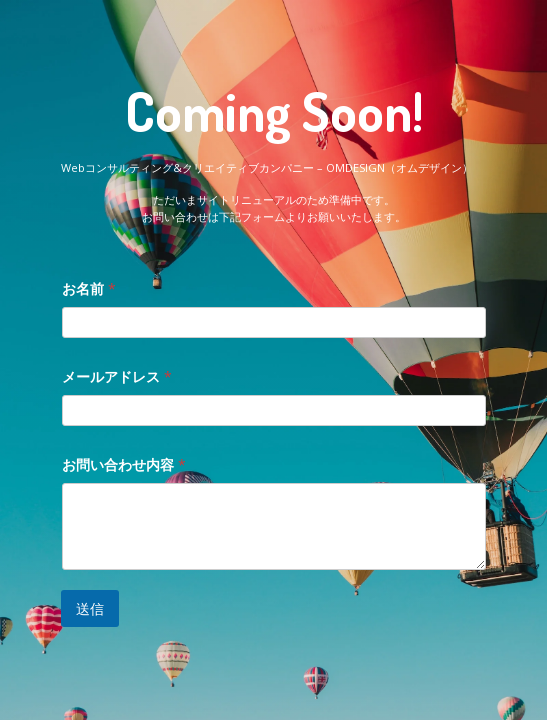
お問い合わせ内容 (124, 464)
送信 (90, 608)
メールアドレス (117, 376)
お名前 (89, 288)
